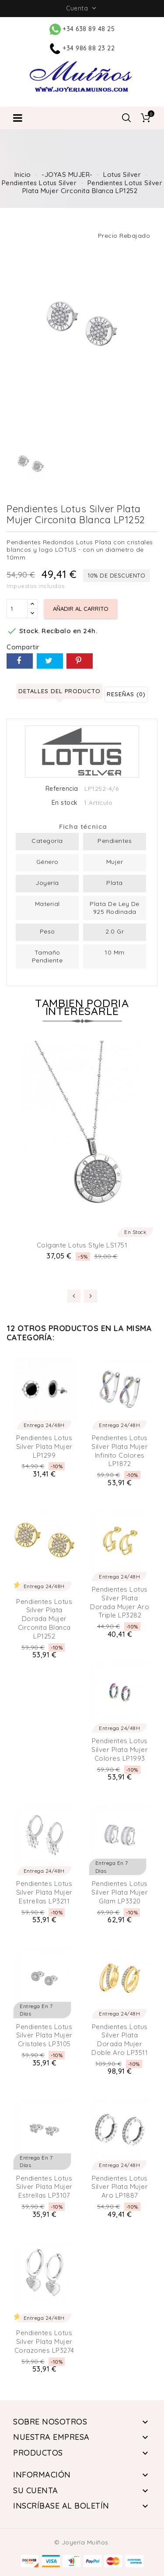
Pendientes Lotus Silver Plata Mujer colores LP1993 (119, 1749)
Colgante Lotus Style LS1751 (82, 1245)
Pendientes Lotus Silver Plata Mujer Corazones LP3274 (44, 2341)
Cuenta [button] (82, 8)
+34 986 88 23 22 (82, 48)
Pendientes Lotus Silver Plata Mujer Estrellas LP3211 (44, 1892)
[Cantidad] (17, 608)
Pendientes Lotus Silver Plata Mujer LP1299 (44, 1446)
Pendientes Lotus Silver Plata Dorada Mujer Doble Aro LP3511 (119, 2040)
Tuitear (50, 661)
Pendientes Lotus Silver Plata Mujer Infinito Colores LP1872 (119, 1451)
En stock (65, 803)
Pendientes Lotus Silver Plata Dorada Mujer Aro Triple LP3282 (119, 1602)
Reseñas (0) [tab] (126, 694)
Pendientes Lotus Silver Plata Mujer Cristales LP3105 (44, 2035)
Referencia (61, 789)
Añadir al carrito (80, 608)
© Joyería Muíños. (82, 2542)
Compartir (20, 661)
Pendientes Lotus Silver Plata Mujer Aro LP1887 (119, 2187)
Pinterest (79, 661)
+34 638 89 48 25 (82, 29)
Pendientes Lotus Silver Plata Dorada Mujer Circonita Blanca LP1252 (44, 1618)
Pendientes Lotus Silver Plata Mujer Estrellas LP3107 (44, 2187)
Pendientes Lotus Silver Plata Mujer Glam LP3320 (119, 1892)
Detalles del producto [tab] (59, 690)
